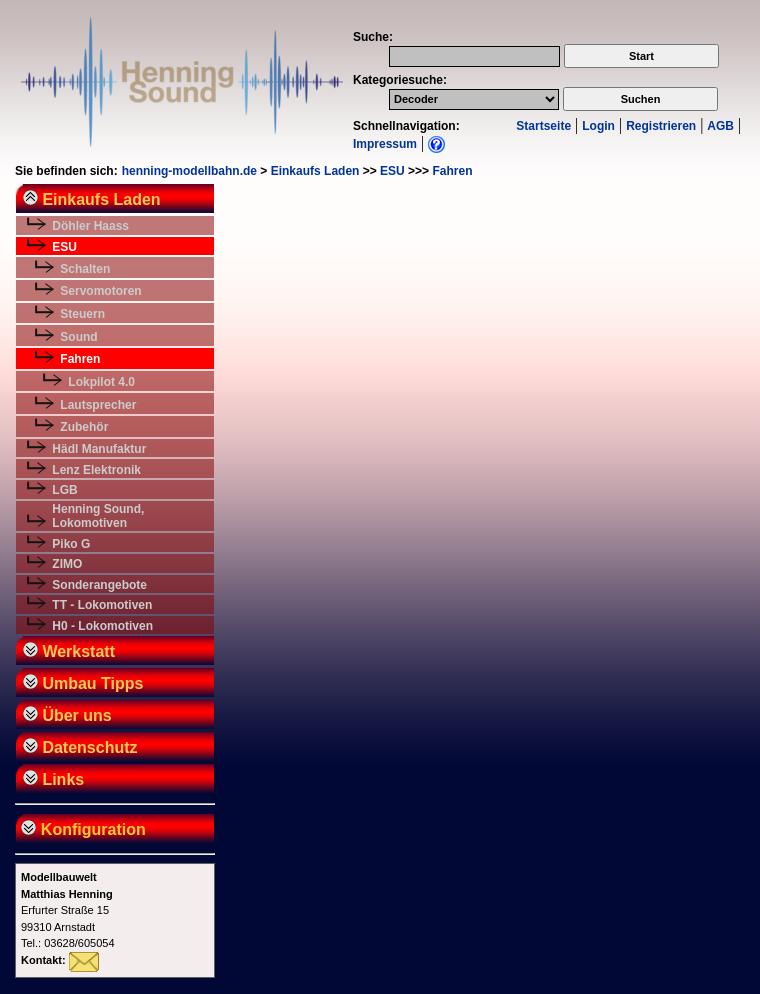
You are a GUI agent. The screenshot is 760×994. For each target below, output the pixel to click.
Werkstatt (69, 651)
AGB (720, 126)
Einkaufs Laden (315, 171)
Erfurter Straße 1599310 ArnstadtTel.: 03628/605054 (68, 910)
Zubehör (84, 427)
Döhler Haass (90, 226)
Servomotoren (100, 291)
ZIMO (67, 564)
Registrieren (661, 126)
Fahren (452, 171)
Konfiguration (81, 829)
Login (598, 126)
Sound (78, 337)
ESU (392, 171)
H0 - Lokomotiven (102, 626)
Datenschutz (80, 747)
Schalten (85, 269)
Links (53, 779)
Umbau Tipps (83, 683)
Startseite (543, 126)
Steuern (82, 314)
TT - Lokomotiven (102, 605)
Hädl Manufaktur (99, 449)
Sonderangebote (99, 585)
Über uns (67, 715)
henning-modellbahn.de (189, 171)
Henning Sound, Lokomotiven (98, 516)
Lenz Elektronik (96, 470)
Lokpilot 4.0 (101, 382)
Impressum (385, 144)
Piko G (71, 544)
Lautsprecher (98, 405)
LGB (64, 490)
